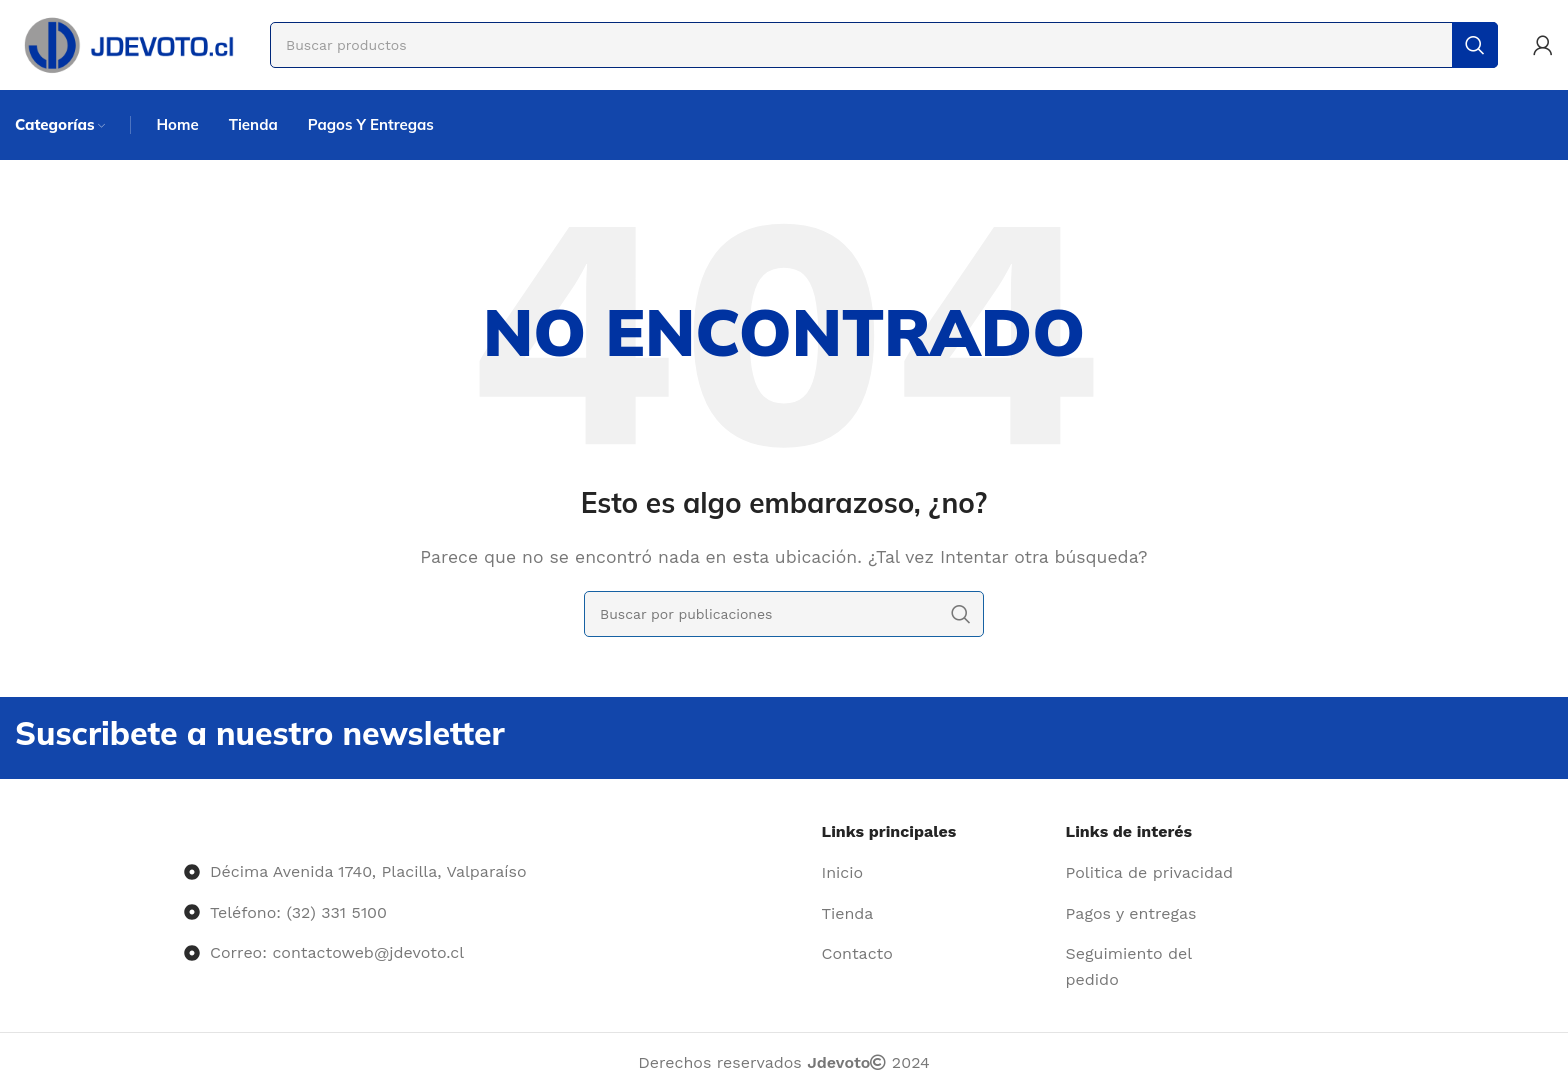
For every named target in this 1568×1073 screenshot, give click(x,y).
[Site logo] (127, 43)
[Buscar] (884, 45)
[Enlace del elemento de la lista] (936, 873)
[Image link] (184, 831)
